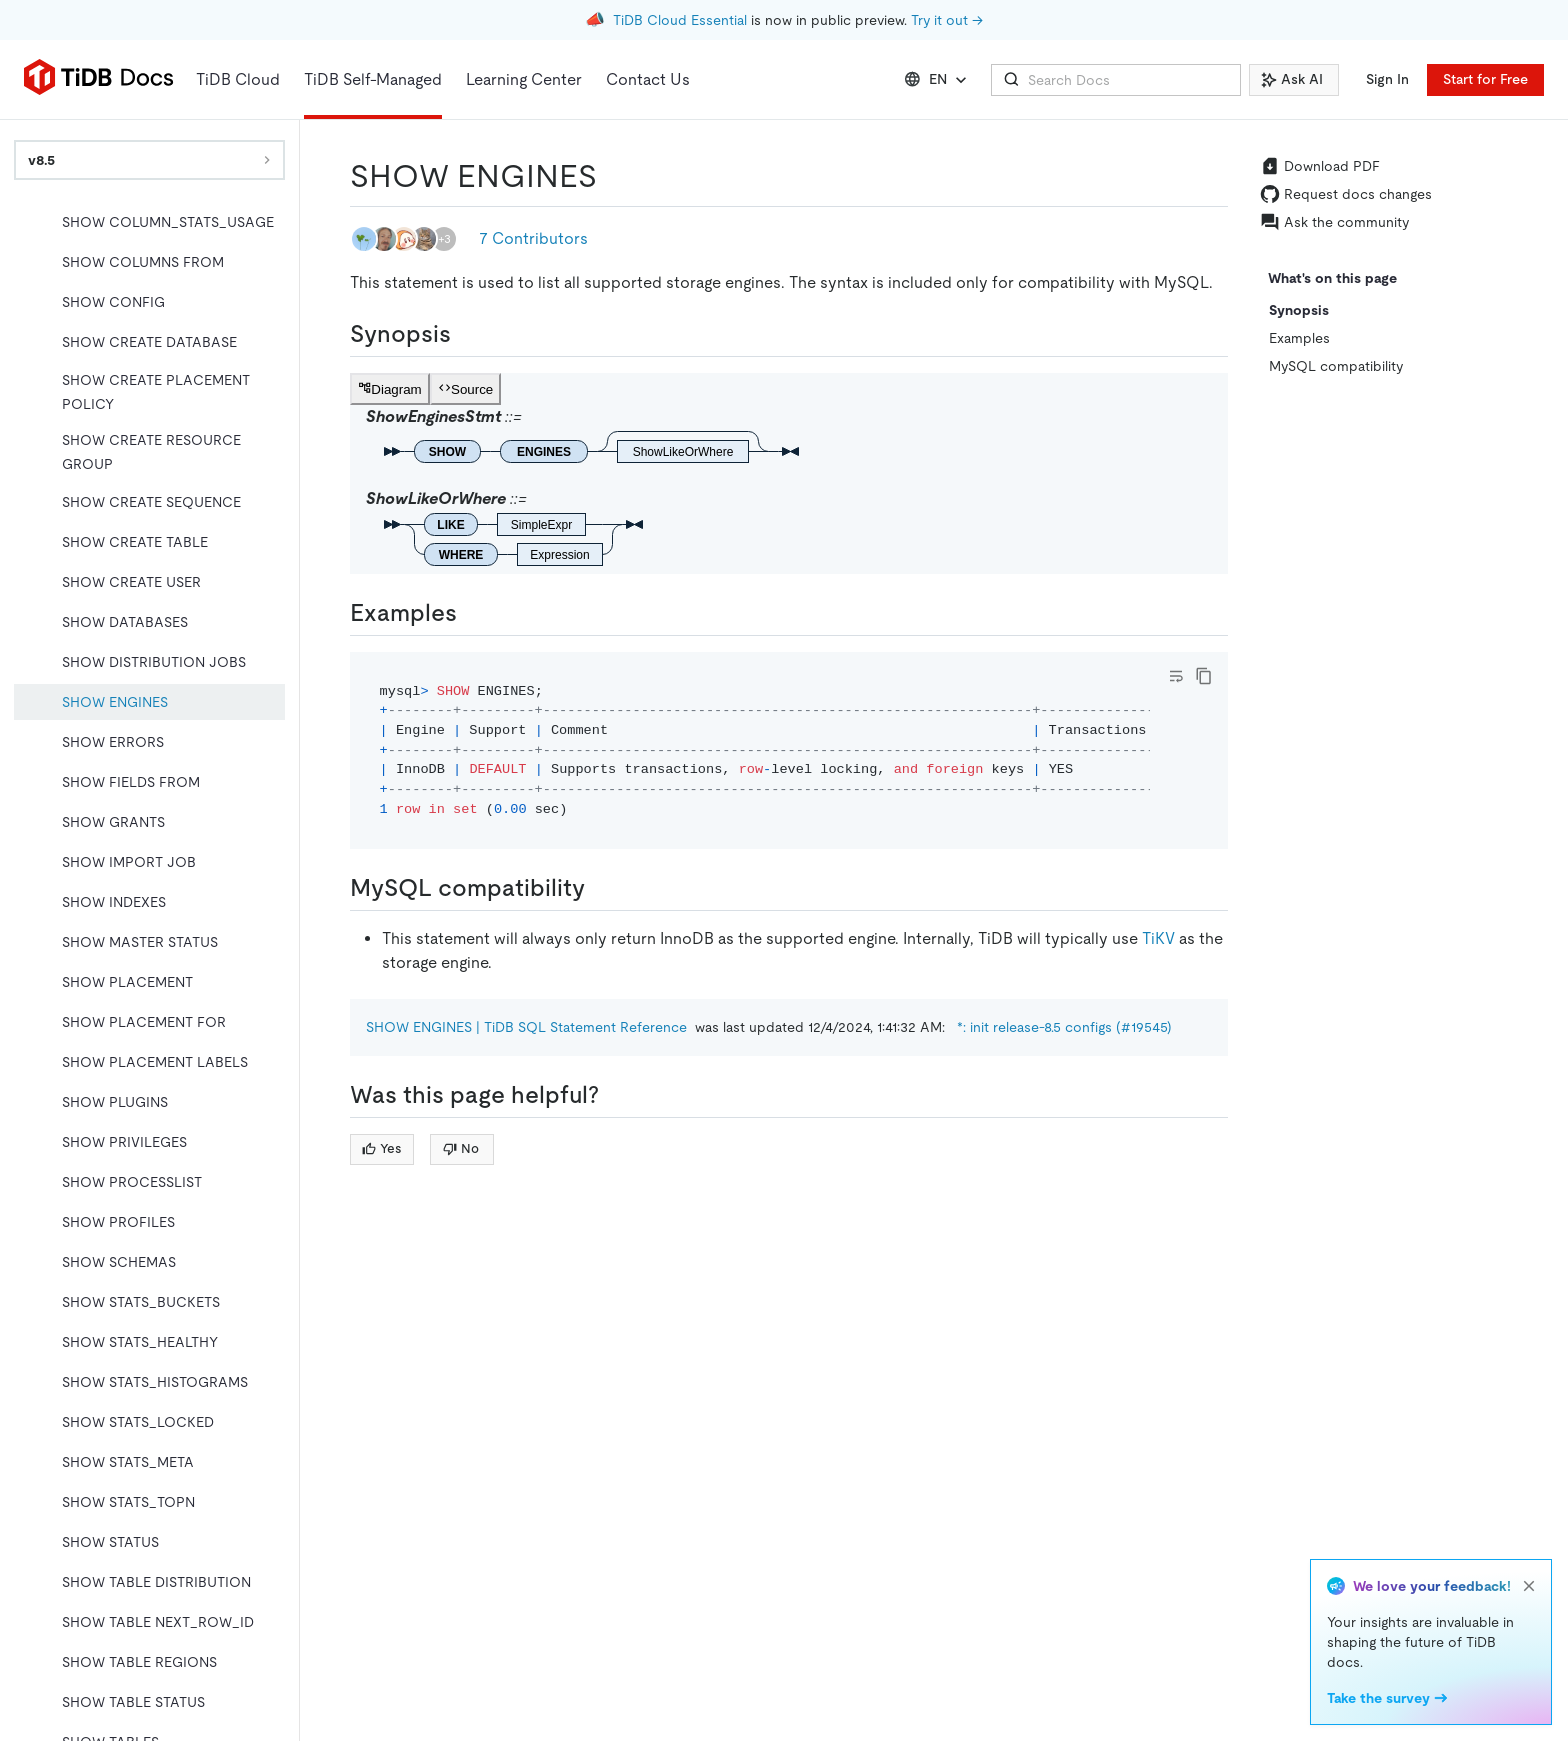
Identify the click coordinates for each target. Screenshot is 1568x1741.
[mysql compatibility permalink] (601, 888)
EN (937, 80)
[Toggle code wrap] (1176, 676)
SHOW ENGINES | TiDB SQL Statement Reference (526, 1027)
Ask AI (1292, 79)
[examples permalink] (473, 613)
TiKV (1158, 938)
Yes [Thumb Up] (381, 1148)
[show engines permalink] (613, 176)
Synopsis (1299, 310)
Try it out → (947, 20)
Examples (1299, 338)
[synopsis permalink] (467, 334)
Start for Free (1485, 79)
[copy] (1204, 676)
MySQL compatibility (1336, 366)
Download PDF (1320, 166)
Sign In (1387, 79)
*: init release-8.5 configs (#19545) (1064, 1027)
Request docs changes (1346, 194)
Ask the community (1334, 222)
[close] (1529, 1586)
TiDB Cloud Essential (680, 20)
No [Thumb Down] (461, 1148)
